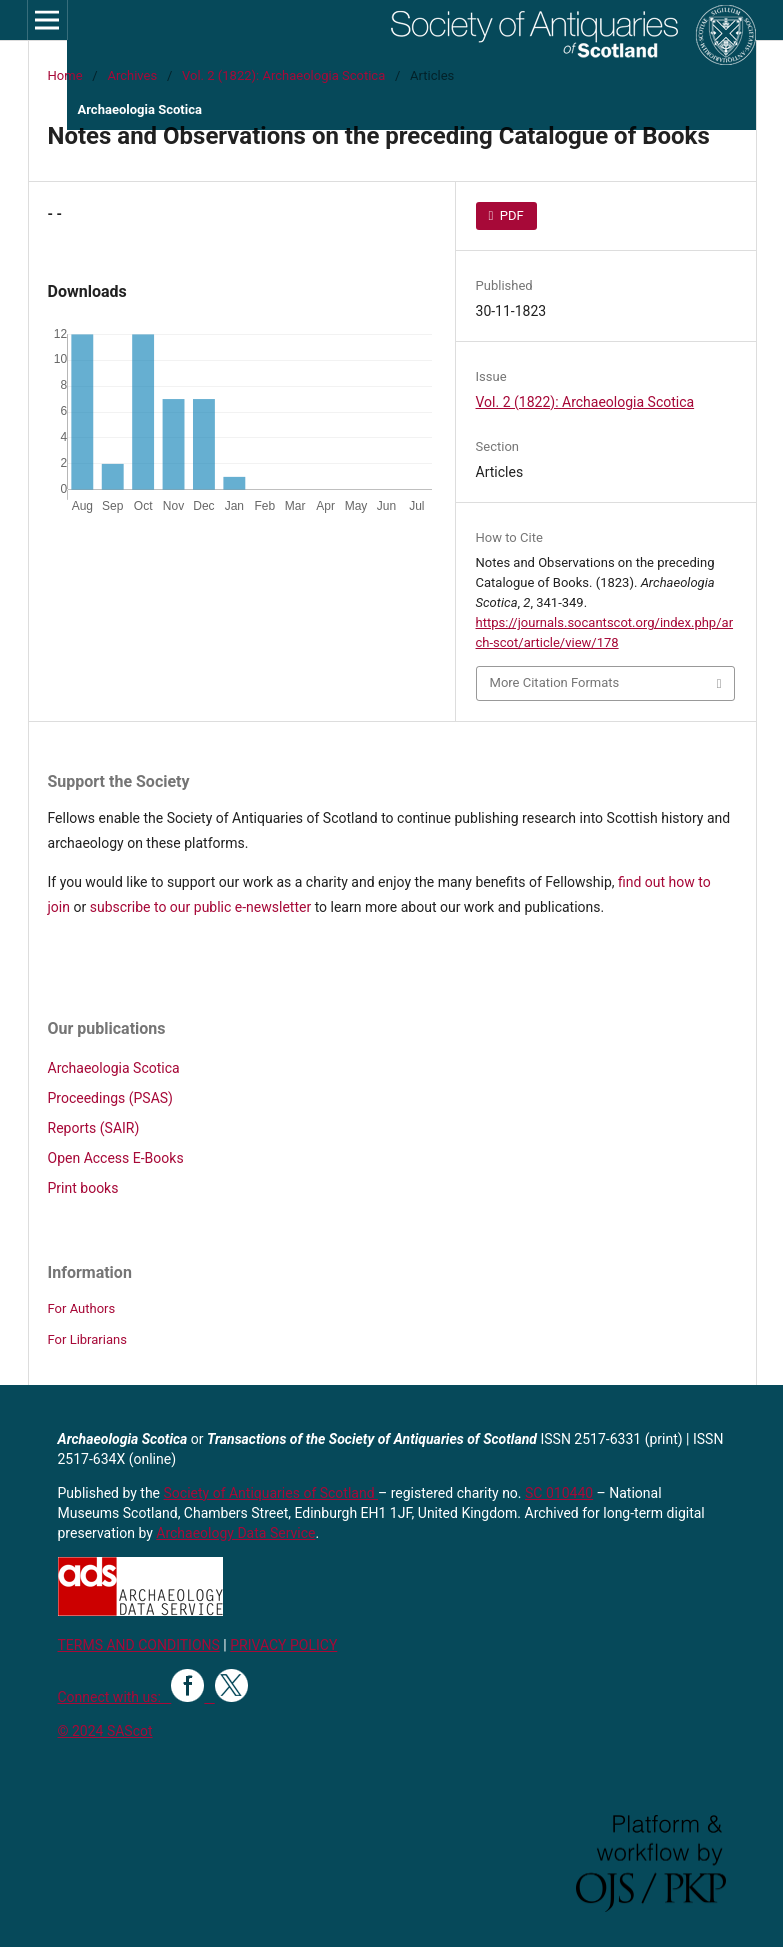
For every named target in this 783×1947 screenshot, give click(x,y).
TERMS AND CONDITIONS (139, 1645)
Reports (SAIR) (94, 1128)
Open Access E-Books (116, 1158)
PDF (510, 215)
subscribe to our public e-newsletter (200, 907)
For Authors (82, 1308)
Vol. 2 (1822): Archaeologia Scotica (283, 75)
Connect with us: (115, 1697)
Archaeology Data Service (235, 1533)
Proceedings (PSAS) (110, 1098)
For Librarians (87, 1339)
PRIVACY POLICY (283, 1645)
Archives (132, 75)
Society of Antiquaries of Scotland (271, 1493)
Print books (83, 1188)
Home (65, 75)
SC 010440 (559, 1493)
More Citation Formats (555, 682)
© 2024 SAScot (105, 1731)
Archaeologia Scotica (114, 1068)
